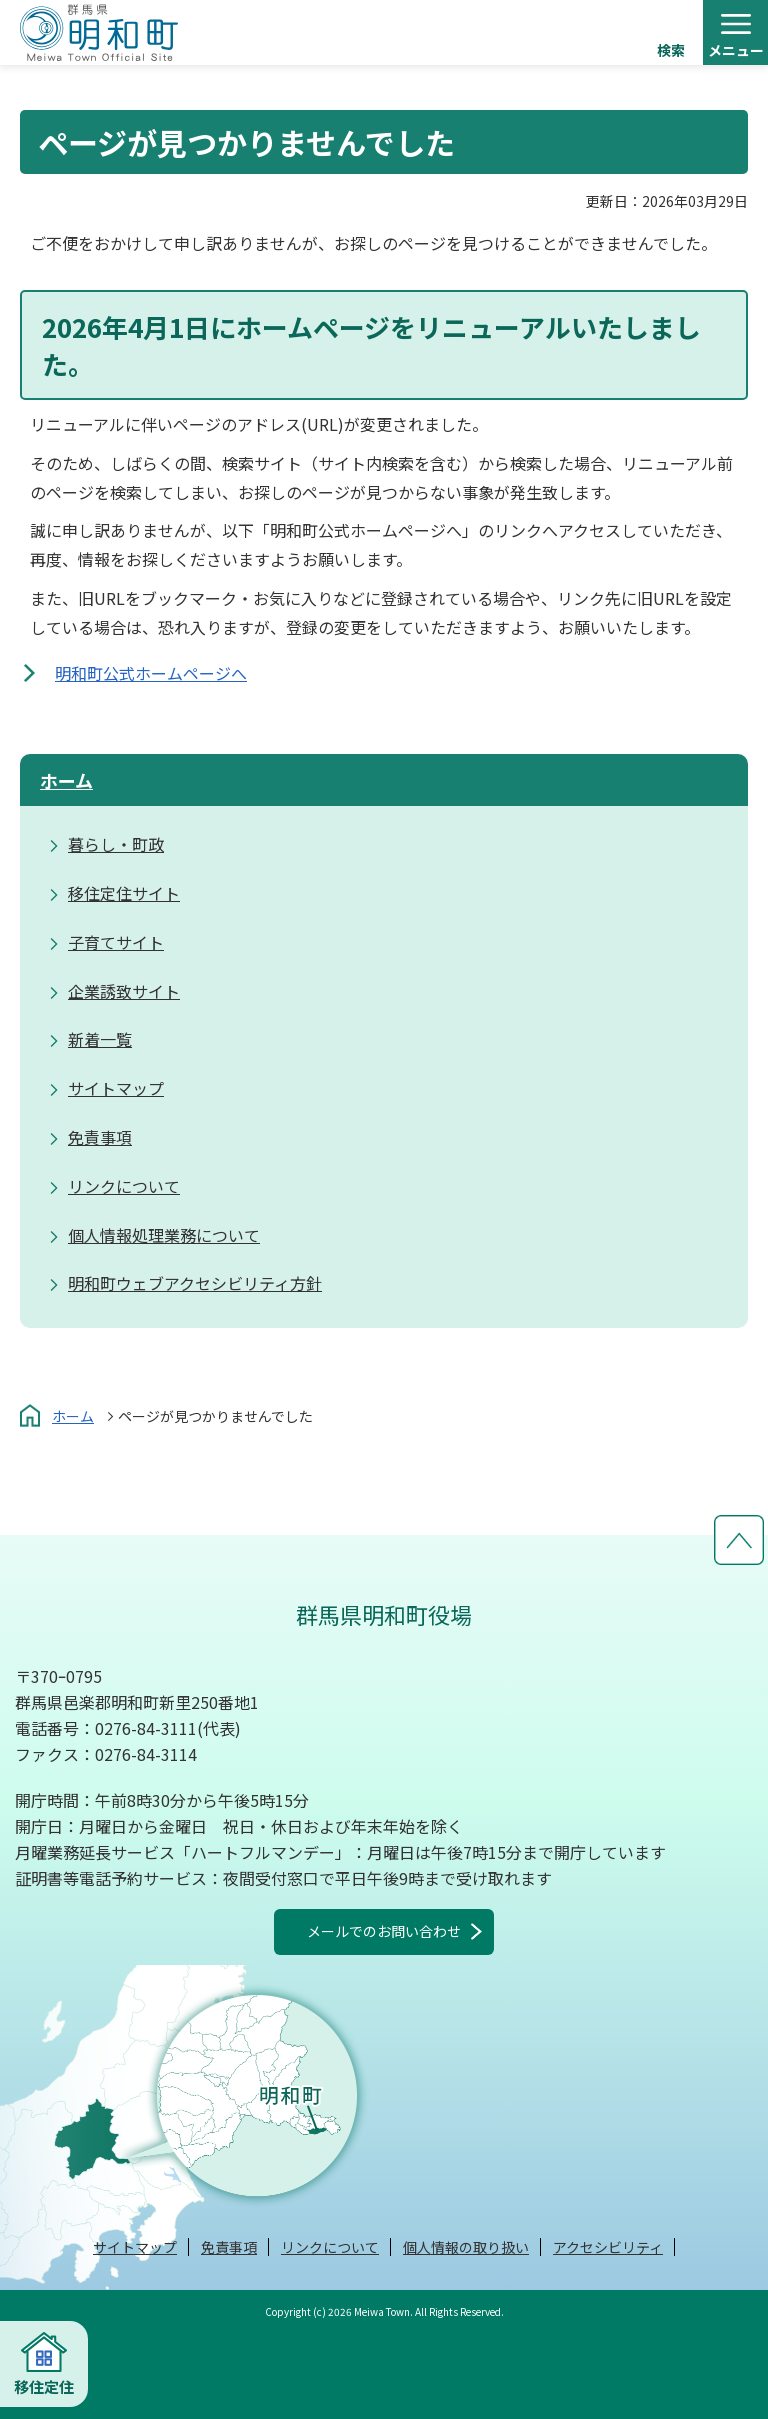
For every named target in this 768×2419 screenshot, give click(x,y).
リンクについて (330, 2247)
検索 (671, 50)
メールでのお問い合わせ (384, 1931)
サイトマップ (135, 2247)
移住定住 (44, 2386)
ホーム (66, 780)
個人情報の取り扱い (466, 2247)
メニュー (736, 50)
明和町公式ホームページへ (151, 673)
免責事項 (229, 2247)
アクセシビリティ (608, 2247)
